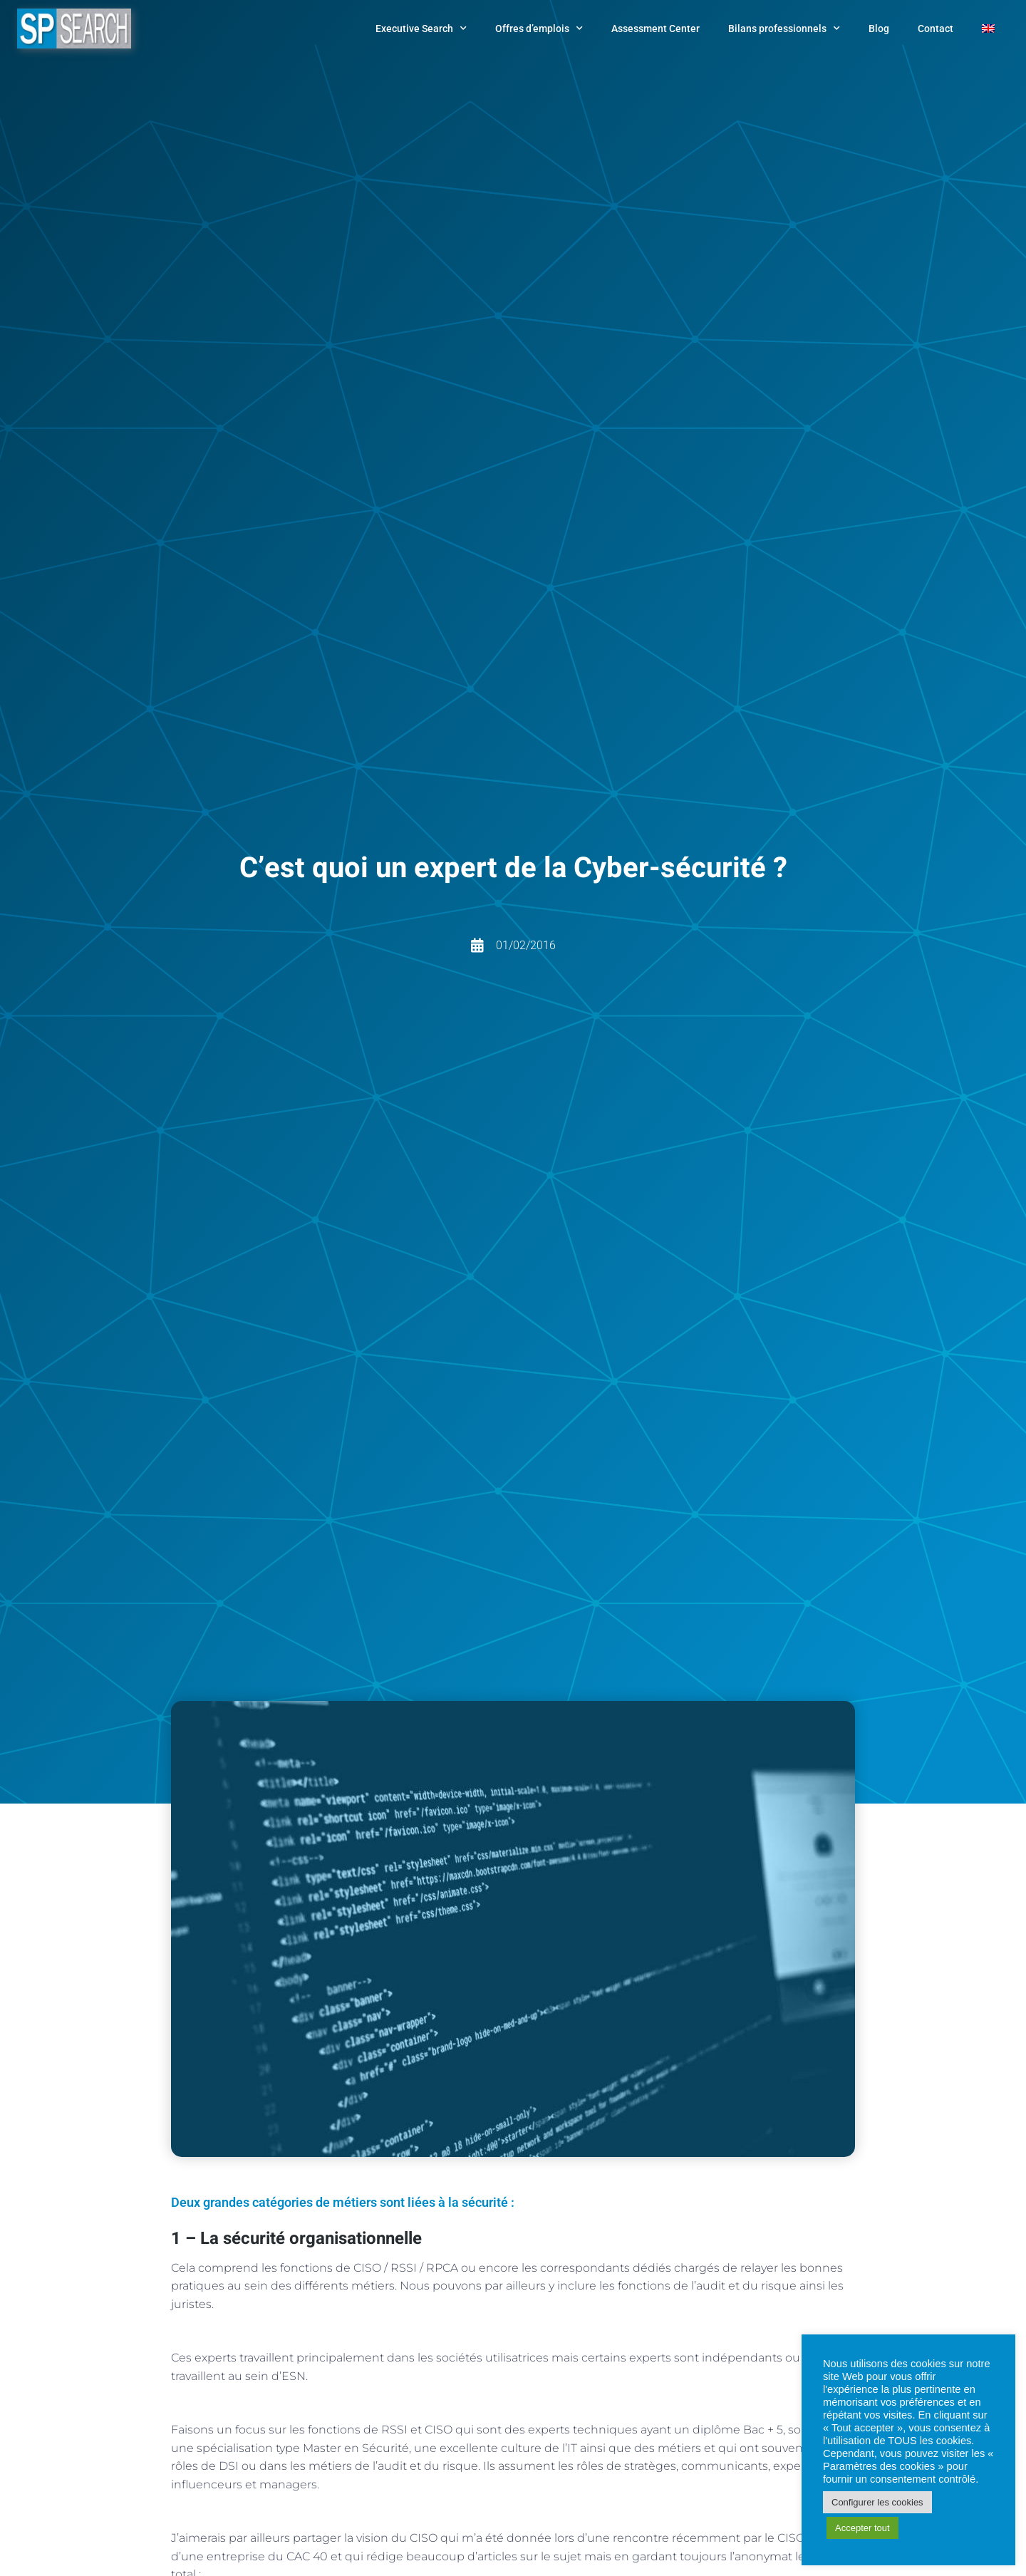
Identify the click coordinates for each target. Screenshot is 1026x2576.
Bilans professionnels (784, 28)
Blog (879, 28)
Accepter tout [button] (862, 2528)
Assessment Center (655, 28)
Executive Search (421, 28)
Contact (935, 28)
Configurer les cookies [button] (877, 2502)
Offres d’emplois (539, 28)
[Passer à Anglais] (988, 28)
